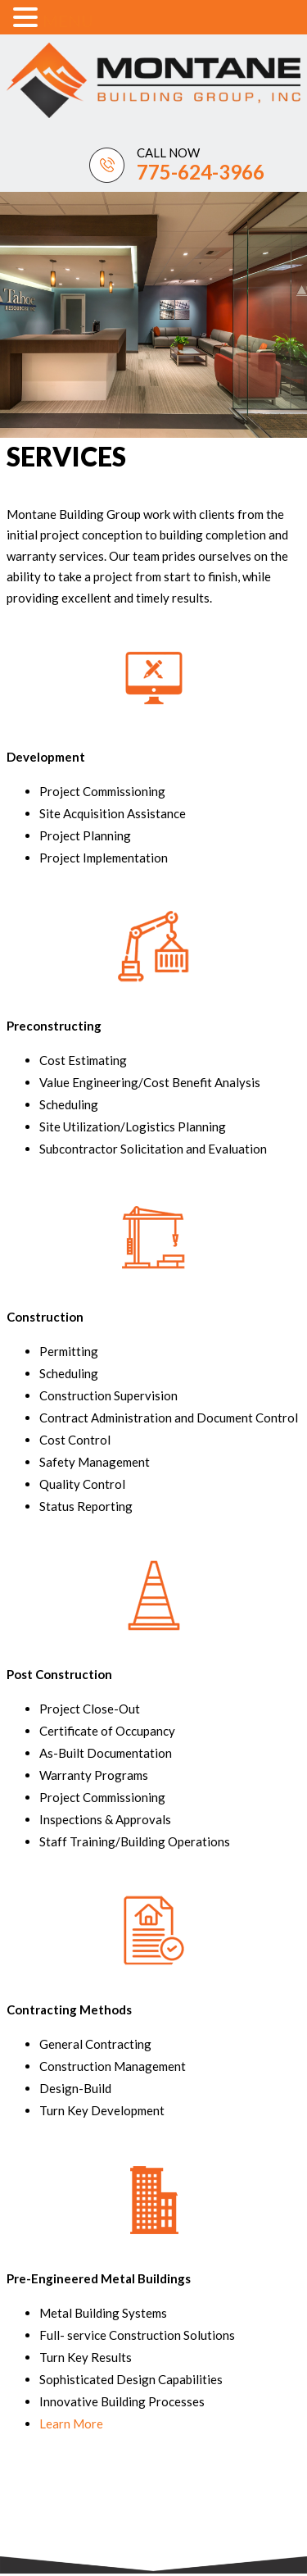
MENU (68, 20)
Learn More (71, 2423)
